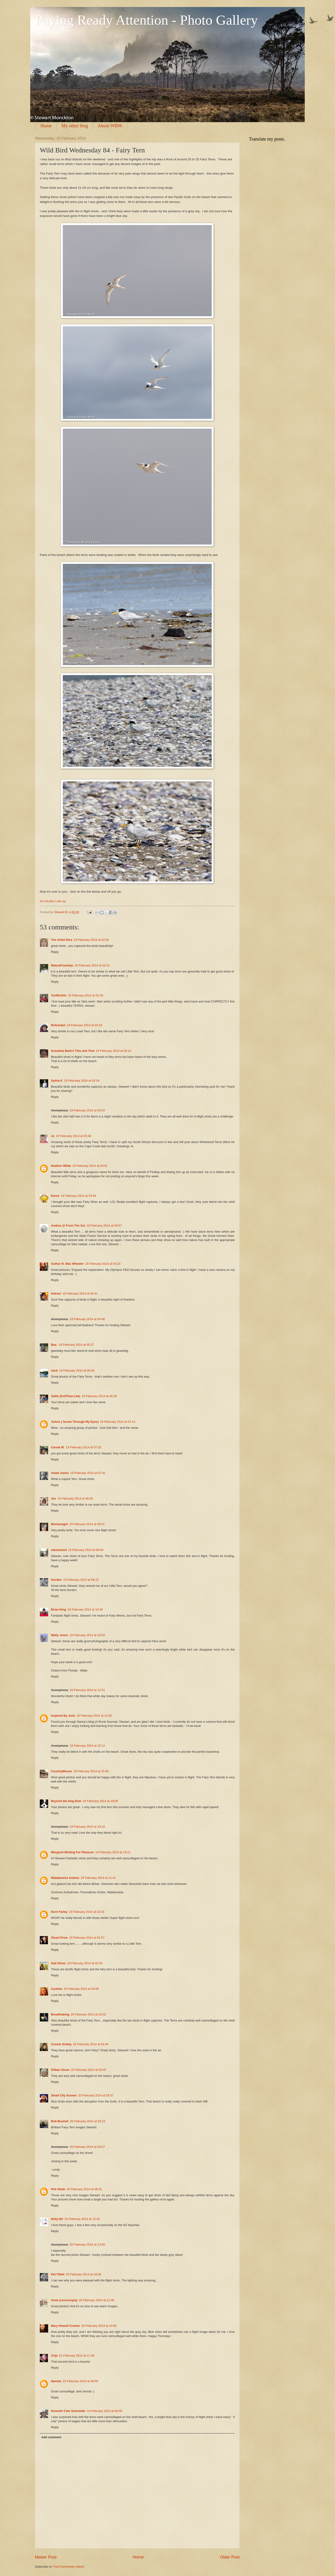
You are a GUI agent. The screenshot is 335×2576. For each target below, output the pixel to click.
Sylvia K (57, 1080)
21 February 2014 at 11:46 (76, 2355)
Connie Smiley (61, 2044)
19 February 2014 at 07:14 (117, 1421)
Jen (53, 1498)
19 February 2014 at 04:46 (87, 1319)
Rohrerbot (58, 1025)
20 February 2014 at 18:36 (83, 2274)
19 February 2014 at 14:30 (94, 1715)
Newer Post (46, 2557)
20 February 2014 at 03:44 (90, 2044)
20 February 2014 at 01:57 (86, 1937)
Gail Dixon (58, 1963)
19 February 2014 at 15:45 (91, 1771)
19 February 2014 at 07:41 (88, 1473)
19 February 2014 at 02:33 (84, 1025)
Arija (54, 2355)
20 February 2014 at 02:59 (85, 1963)
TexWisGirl (58, 995)
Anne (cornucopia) (64, 2300)
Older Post (230, 2557)
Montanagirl (59, 1524)
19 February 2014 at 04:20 (103, 1263)
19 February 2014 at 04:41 (80, 1293)
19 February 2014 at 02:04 (91, 940)
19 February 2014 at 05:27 (76, 1344)
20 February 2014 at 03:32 (88, 2014)
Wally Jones (59, 1635)
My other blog (74, 125)
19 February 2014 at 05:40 (76, 1370)
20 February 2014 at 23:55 (99, 2325)
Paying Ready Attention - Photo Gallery (146, 20)
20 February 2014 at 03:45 (88, 2070)
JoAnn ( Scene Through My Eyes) (75, 1421)
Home (46, 125)
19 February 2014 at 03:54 (78, 1195)
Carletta (56, 1989)
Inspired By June (63, 1715)
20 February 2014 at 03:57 (96, 2095)
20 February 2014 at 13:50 (87, 2244)
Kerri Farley (59, 1912)
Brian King (58, 1609)
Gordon (56, 1579)
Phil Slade (58, 2189)
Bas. (54, 1344)
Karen (55, 1195)
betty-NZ (57, 2219)
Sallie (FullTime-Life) (65, 1396)
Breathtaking (60, 2014)
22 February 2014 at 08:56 (80, 2381)
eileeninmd (59, 1550)
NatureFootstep (62, 965)
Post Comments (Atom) (68, 2566)
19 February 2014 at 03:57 (104, 1225)
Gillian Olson (60, 2070)
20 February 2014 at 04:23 (87, 2121)
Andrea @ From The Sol (68, 1225)
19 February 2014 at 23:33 (86, 1912)
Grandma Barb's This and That (72, 1051)
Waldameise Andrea (65, 1878)
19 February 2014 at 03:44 (87, 1110)
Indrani (56, 1293)
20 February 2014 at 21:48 (96, 2300)
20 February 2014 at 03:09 (81, 1989)
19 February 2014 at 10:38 (85, 1609)
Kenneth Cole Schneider (68, 2411)
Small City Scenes (64, 2095)
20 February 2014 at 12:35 (82, 2219)
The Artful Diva (61, 940)
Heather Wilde (61, 1165)
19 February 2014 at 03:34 (81, 1080)
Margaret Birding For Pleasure (72, 1852)
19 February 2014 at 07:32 (83, 1447)
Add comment (51, 2437)
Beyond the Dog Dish (66, 1801)
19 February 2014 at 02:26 (85, 995)
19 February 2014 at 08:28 (75, 1498)
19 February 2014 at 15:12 (87, 1745)
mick (54, 1370)
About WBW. (110, 125)
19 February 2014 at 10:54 (87, 1635)
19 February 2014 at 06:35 (99, 1396)
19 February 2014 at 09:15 (80, 1579)
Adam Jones (60, 1473)
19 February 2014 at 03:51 (90, 1165)
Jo (52, 1136)
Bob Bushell (59, 2121)
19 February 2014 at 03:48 (73, 1136)
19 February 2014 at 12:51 (87, 1690)
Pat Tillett (57, 2274)
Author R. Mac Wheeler (67, 1263)
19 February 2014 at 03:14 (113, 1051)
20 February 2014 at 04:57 (87, 2147)
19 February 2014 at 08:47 (87, 1524)
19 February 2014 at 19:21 (113, 1852)
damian (56, 2381)
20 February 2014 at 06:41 (84, 2189)
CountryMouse (61, 1771)
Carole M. (57, 1447)
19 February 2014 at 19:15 (87, 1826)
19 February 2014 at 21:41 (98, 1878)
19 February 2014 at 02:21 (92, 965)
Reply (55, 952)
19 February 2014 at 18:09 (100, 1801)
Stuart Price (59, 1937)
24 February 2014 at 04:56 (104, 2411)
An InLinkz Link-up (53, 901)
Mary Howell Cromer (65, 2325)
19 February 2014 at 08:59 (85, 1550)
